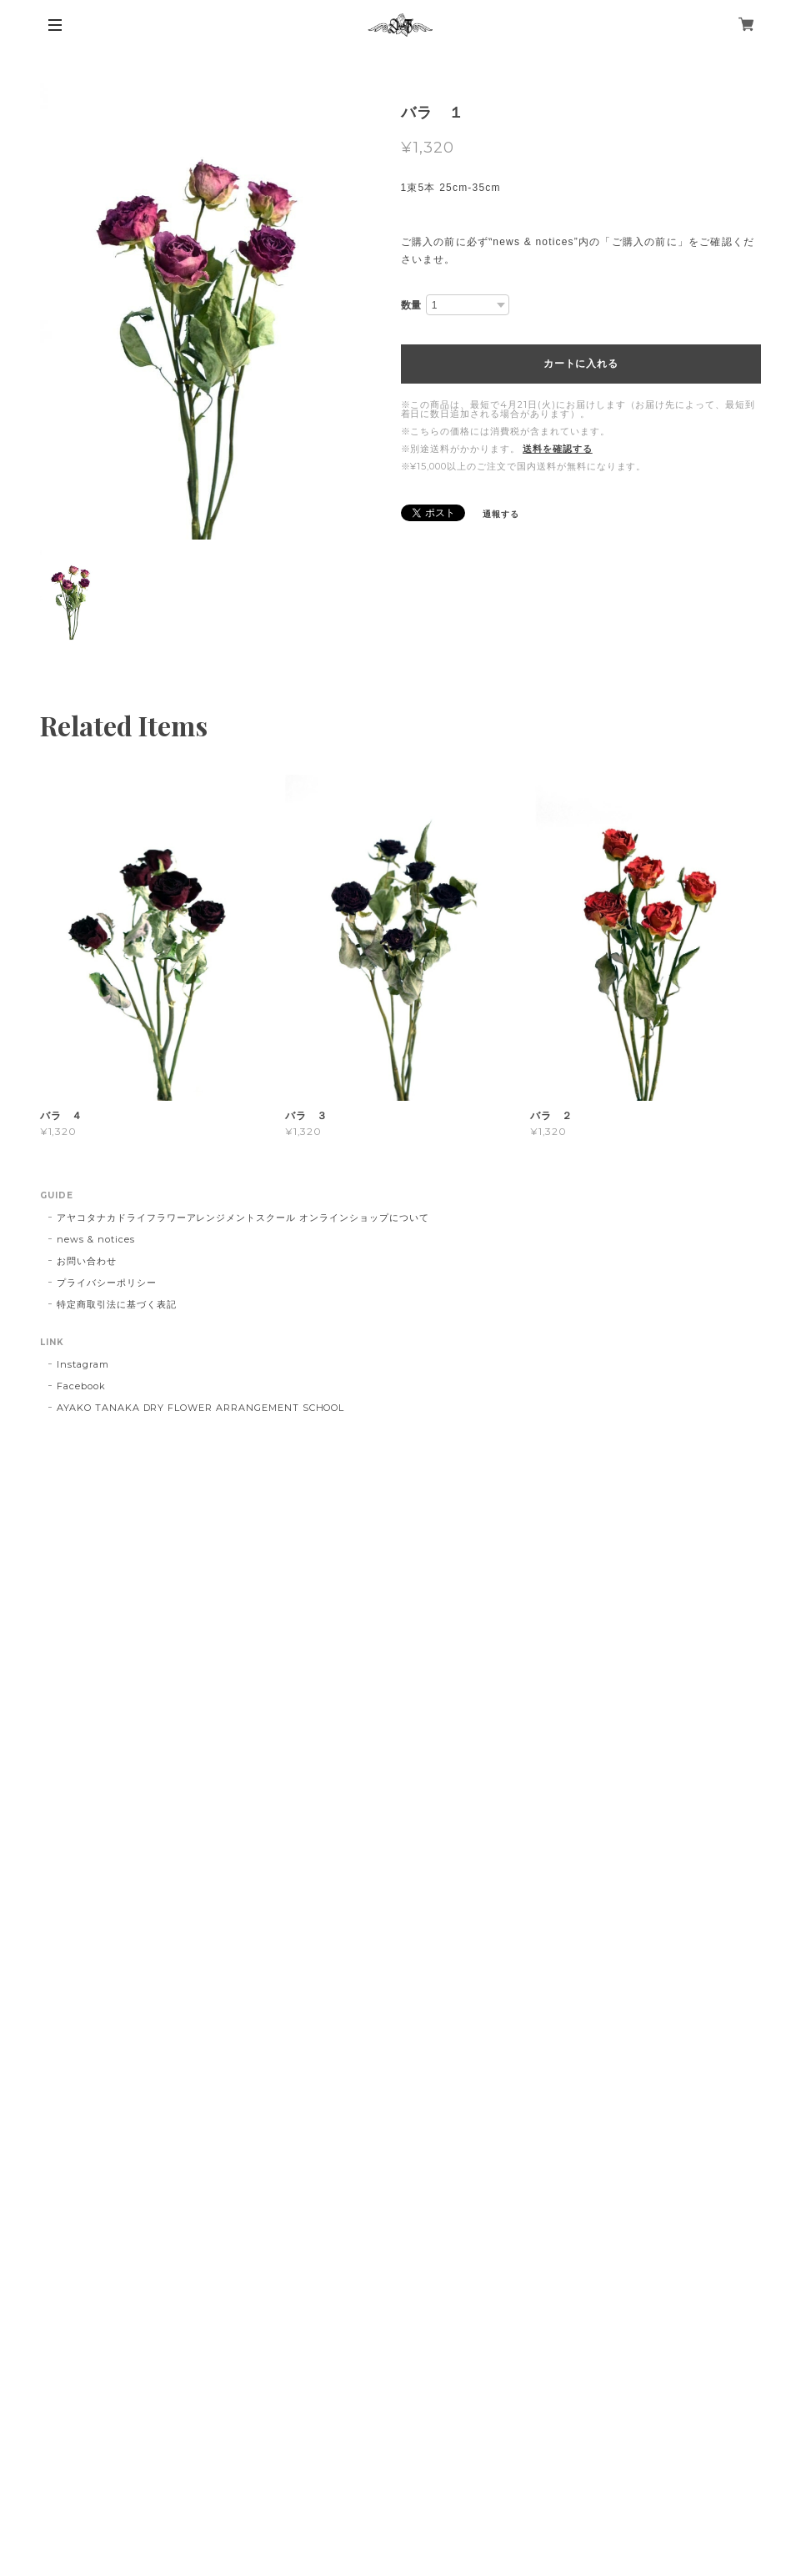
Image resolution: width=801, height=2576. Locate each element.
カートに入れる (580, 363)
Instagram (83, 1364)
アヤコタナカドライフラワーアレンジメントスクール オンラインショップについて (242, 1217)
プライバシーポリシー (107, 1282)
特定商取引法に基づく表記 (117, 1304)
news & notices (95, 1239)
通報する (501, 514)
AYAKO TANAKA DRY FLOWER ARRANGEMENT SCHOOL (200, 1408)
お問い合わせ (87, 1261)
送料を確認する (558, 448)
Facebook (81, 1386)
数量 (412, 305)
